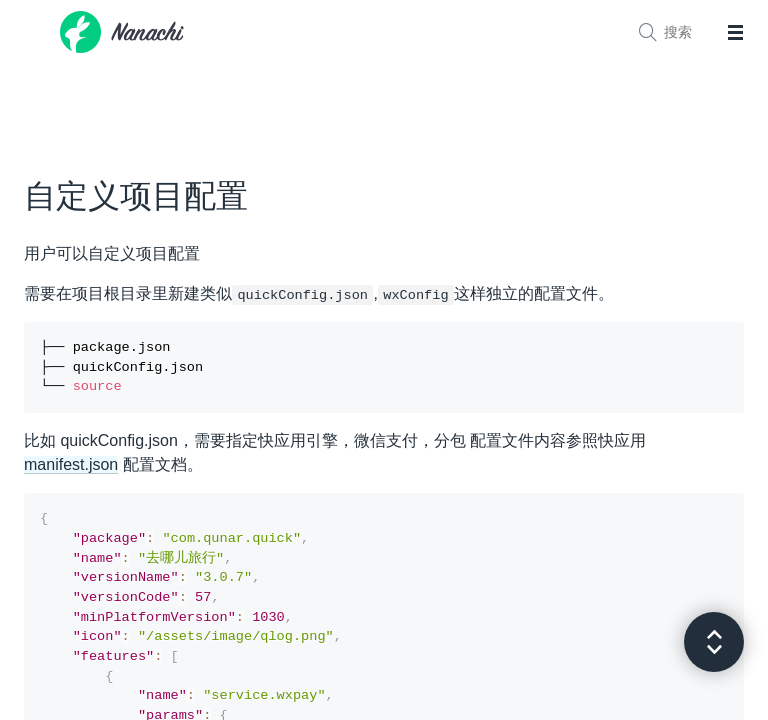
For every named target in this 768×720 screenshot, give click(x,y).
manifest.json (71, 470)
